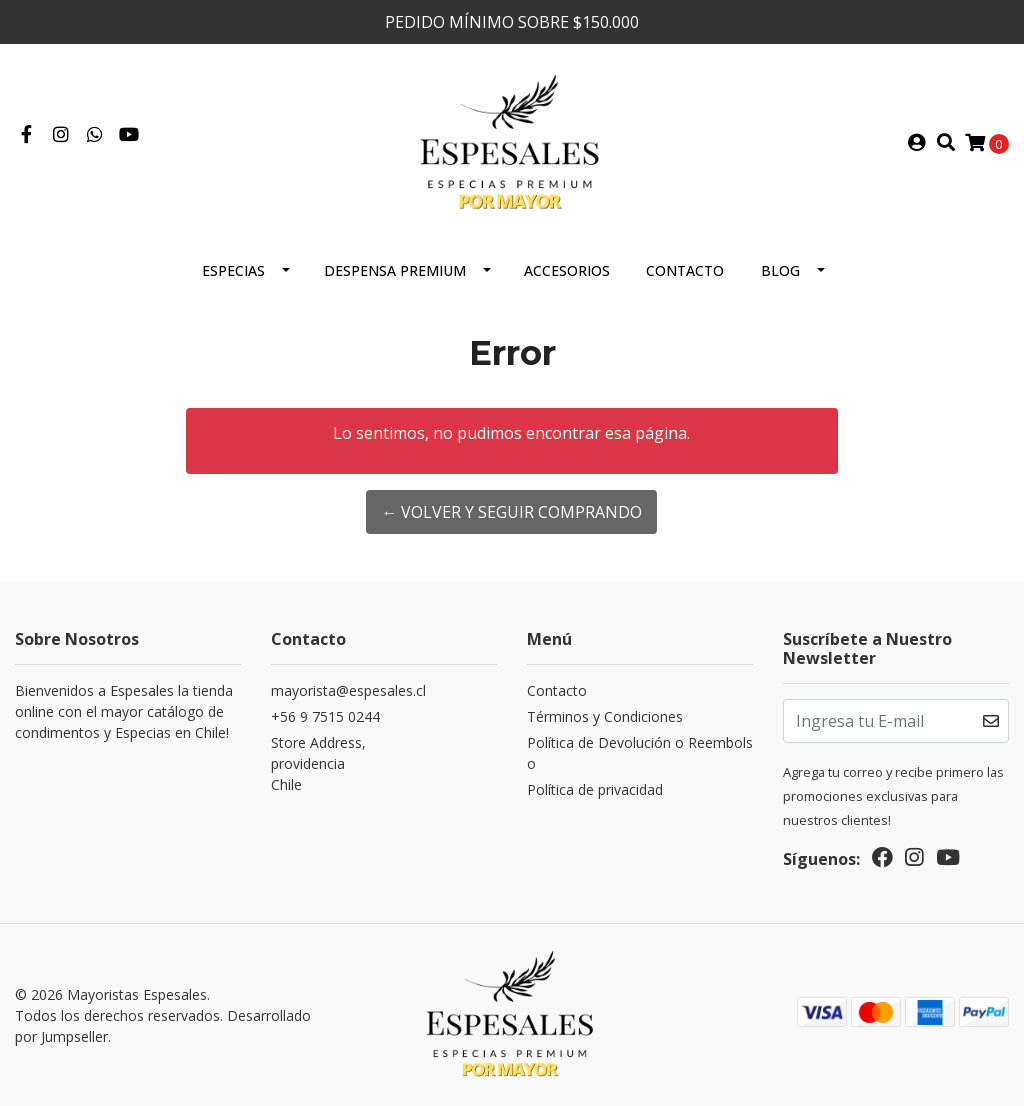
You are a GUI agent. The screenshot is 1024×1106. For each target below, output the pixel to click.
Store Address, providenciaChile (318, 763)
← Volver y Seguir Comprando (511, 512)
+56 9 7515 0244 (325, 716)
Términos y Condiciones (605, 716)
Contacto (685, 270)
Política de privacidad (595, 789)
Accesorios (567, 270)
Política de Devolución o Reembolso (640, 753)
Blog (780, 270)
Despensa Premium (395, 270)
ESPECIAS (233, 270)
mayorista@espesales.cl (348, 690)
